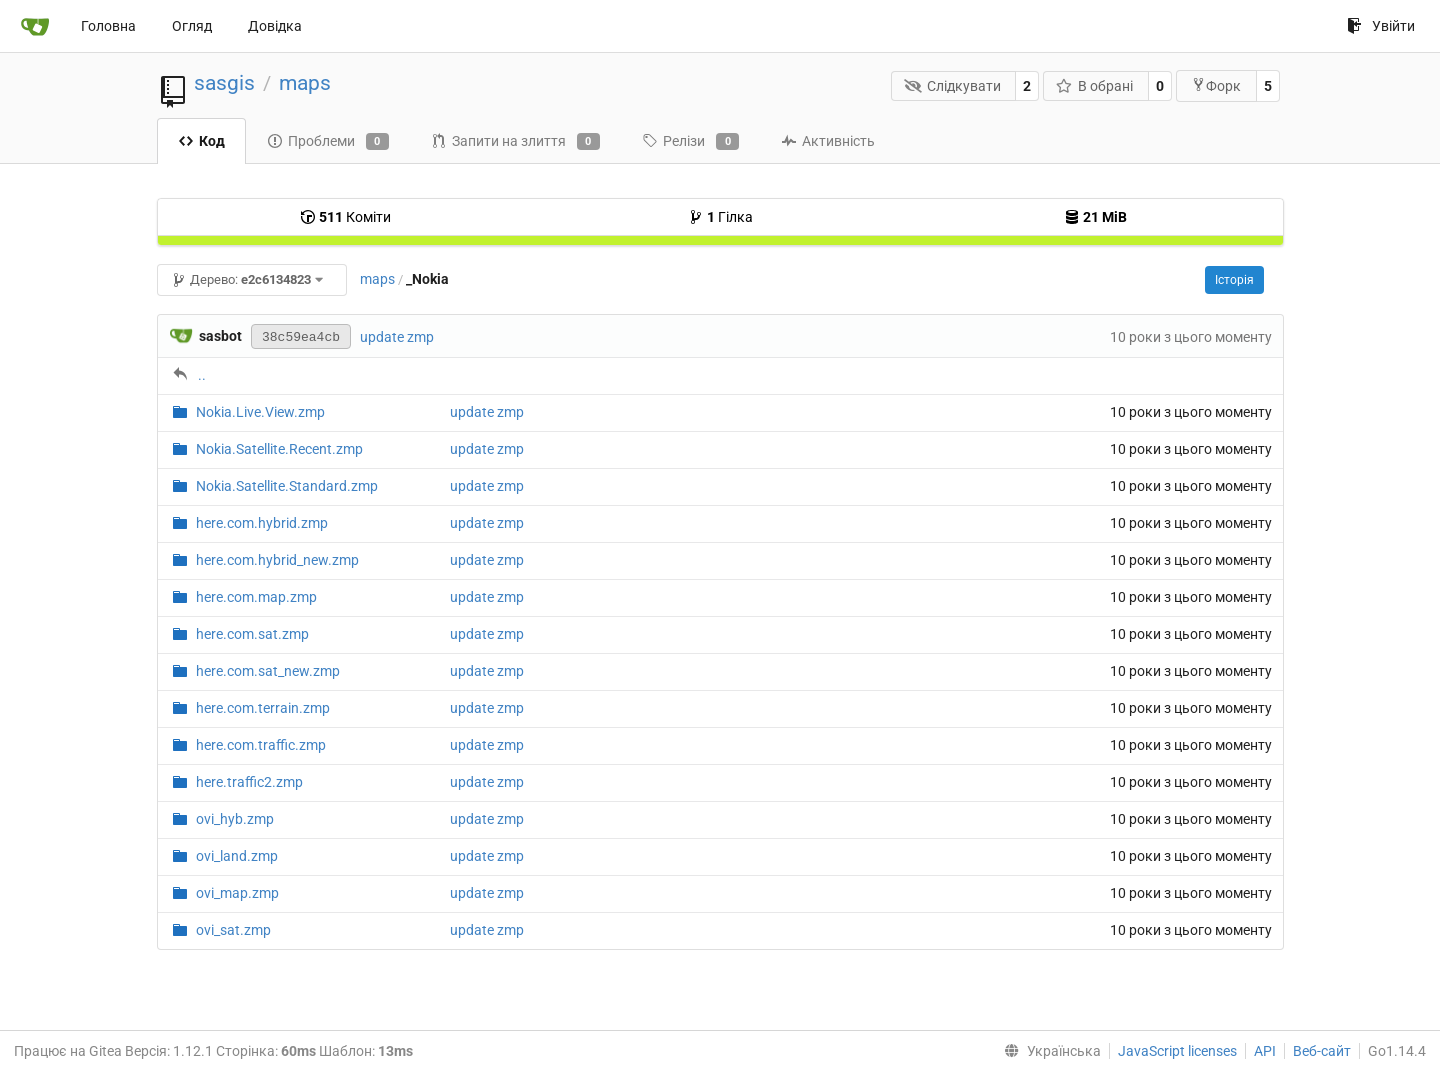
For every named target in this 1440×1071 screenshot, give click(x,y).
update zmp (397, 337)
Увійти (1381, 26)
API (1265, 1051)
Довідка (275, 26)
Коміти (345, 217)
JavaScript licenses (1177, 1051)
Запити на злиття (515, 142)
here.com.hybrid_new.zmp (277, 560)
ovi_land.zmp (237, 856)
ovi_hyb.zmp (235, 819)
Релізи (690, 142)
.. (202, 375)
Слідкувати (952, 86)
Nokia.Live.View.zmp (260, 412)
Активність (828, 141)
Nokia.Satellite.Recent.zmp (279, 449)
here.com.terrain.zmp (263, 708)
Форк (1216, 85)
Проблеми (328, 142)
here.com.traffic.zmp (261, 745)
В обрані (1095, 86)
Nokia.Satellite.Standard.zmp (287, 486)
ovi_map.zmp (237, 893)
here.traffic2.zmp (249, 782)
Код (201, 141)
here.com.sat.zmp (252, 634)
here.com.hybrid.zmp (262, 523)
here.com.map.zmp (256, 597)
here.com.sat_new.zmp (268, 671)
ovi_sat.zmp (233, 930)
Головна (108, 26)
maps (305, 83)
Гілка (720, 217)
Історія (1234, 280)
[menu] (1048, 1051)
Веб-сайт (1322, 1051)
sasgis (224, 83)
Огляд (192, 26)
